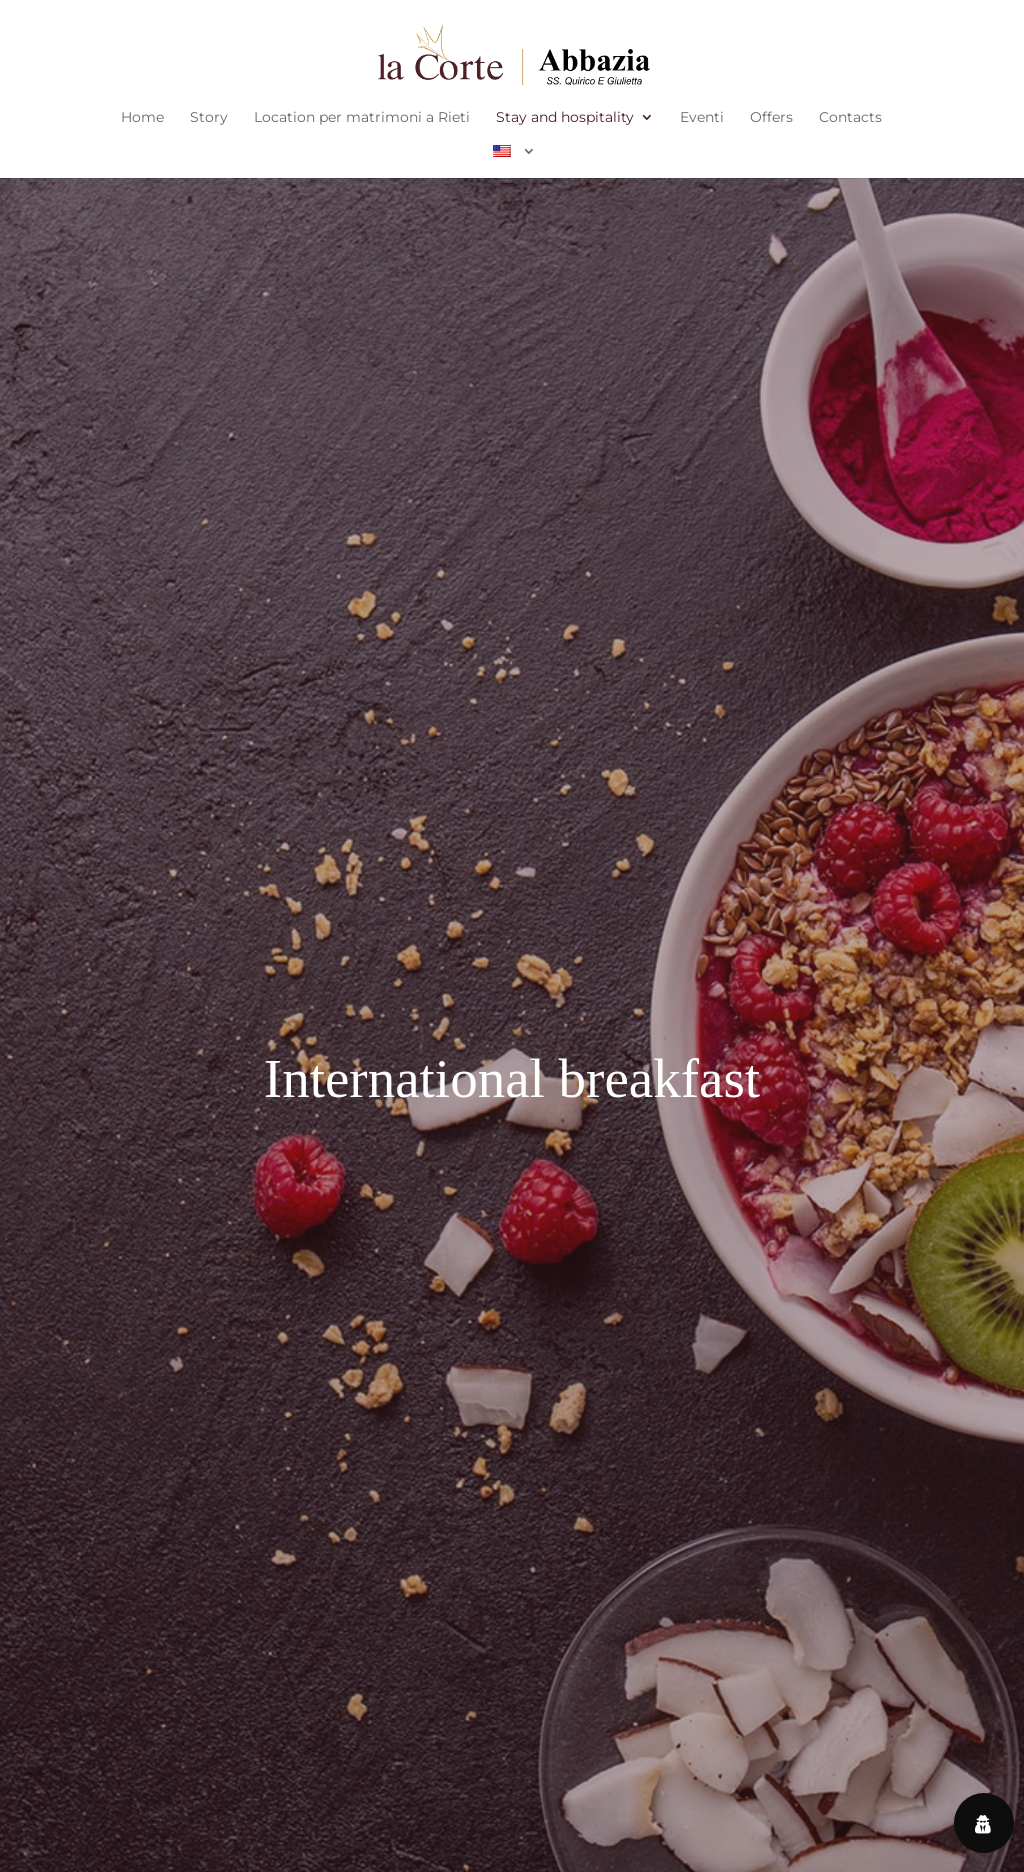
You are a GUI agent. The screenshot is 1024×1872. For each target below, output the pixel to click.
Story (209, 118)
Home (142, 118)
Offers (771, 118)
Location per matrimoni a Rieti (362, 118)
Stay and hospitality (565, 118)
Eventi (702, 118)
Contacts (850, 118)
